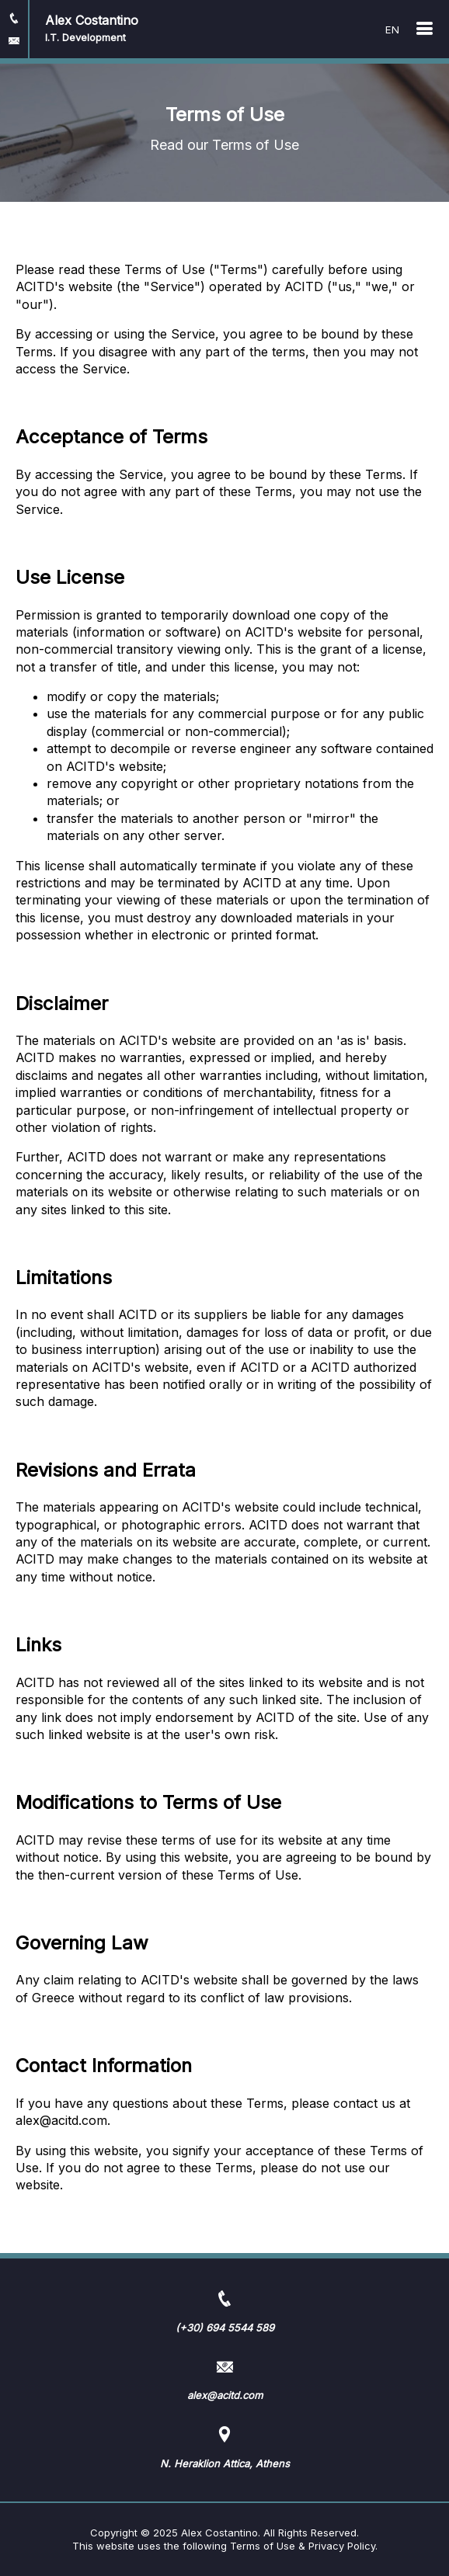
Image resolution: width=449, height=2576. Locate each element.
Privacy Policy (341, 2546)
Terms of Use (262, 2546)
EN (392, 29)
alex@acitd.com (61, 2120)
